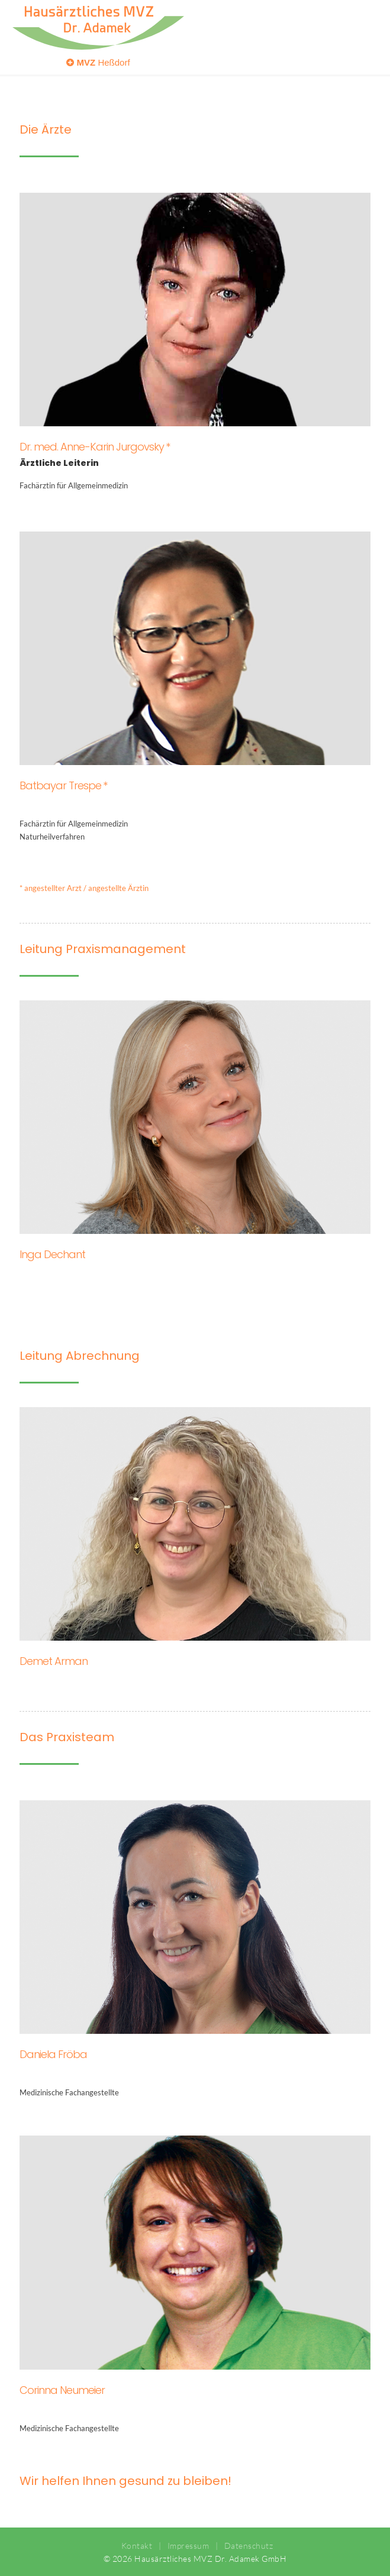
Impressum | (189, 2546)
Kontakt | (139, 2546)
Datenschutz (245, 2546)
